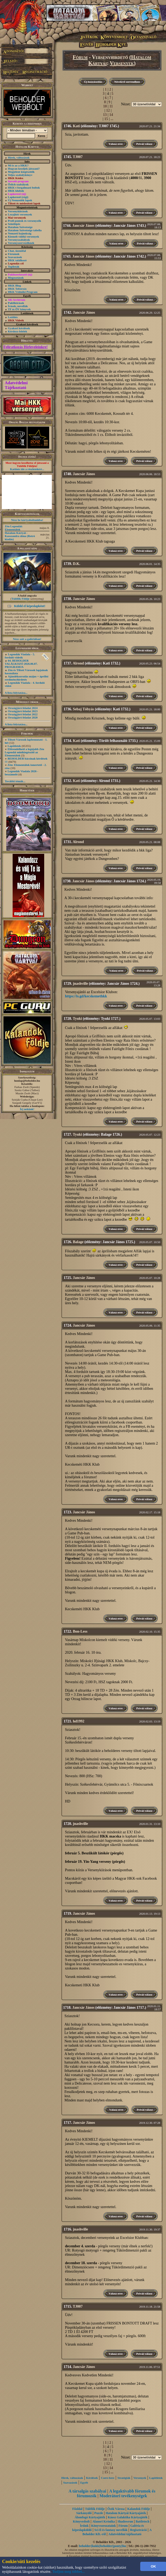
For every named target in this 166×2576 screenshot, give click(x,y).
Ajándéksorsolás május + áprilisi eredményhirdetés (26, 678)
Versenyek (122, 63)
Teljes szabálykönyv (20, 174)
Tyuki (77, 1019)
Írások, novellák (18, 306)
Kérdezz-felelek (17, 331)
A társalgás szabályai (87, 2491)
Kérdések (92, 2477)
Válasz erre (116, 143)
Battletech (142, 2521)
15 (106, 119)
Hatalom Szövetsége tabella (25, 230)
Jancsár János (83, 226)
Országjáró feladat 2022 (23, 714)
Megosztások (16, 277)
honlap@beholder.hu (27, 1080)
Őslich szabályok (18, 184)
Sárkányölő (84, 2513)
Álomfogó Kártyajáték (90, 2517)
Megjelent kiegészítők (21, 171)
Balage (78, 1242)
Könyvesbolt (81, 2521)
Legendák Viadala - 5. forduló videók (20, 656)
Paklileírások (16, 302)
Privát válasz (144, 143)
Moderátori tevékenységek (123, 2496)
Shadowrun (125, 2521)
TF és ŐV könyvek (19, 309)
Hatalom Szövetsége (20, 227)
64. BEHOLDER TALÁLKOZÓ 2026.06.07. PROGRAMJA (21, 663)
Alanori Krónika (103, 2521)
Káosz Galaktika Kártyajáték (127, 2517)
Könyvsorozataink (103, 2526)
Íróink (84, 2526)
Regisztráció (138, 2530)
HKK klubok (16, 190)
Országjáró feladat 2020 (23, 717)
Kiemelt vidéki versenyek (23, 236)
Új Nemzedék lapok (20, 200)
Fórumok (13, 253)
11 (111, 106)
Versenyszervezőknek (21, 242)
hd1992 (78, 1721)
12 (108, 110)
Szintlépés (14, 223)
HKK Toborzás (17, 288)
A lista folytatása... (16, 692)
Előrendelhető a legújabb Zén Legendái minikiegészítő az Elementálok (24, 752)
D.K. (76, 564)
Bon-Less (80, 1631)
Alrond (78, 663)
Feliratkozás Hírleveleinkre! (25, 347)
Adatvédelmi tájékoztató (125, 2534)
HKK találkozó (17, 260)
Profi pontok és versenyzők (24, 220)
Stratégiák (123, 2477)
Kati (76, 126)
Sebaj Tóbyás (83, 709)
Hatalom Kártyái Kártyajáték (126, 2513)
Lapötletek (14, 745)
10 (105, 106)
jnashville (80, 984)
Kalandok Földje (138, 2509)
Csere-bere (107, 2477)
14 (111, 115)
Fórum (80, 57)
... (111, 119)
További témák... (15, 781)
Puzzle (98, 2513)
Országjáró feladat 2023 (23, 711)
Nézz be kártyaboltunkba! (27, 519)
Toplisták (13, 266)
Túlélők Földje (20, 598)
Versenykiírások (18, 211)
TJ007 (78, 157)
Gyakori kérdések (19, 328)
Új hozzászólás (93, 81)
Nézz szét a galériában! (27, 639)
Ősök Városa (116, 2509)
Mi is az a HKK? (18, 165)
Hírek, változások (18, 157)
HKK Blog (14, 285)
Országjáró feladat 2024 (23, 708)
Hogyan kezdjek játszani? (24, 168)
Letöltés (13, 317)
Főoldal (77, 2509)
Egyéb (84, 2482)
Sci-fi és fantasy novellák (110, 2530)
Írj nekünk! (27, 1109)
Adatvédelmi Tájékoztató (16, 385)
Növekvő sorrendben (127, 81)
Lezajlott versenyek (20, 214)
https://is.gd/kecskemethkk (86, 996)
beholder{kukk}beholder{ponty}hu (102, 2546)
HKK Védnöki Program (23, 291)
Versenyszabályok (19, 239)
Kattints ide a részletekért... (27, 469)
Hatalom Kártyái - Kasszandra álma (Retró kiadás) (20, 536)
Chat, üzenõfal (17, 250)
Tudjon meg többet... (68, 2572)
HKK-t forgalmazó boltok (24, 187)
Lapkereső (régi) (18, 197)
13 (105, 115)
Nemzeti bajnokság (20, 233)
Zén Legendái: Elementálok (14, 528)
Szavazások (15, 257)
